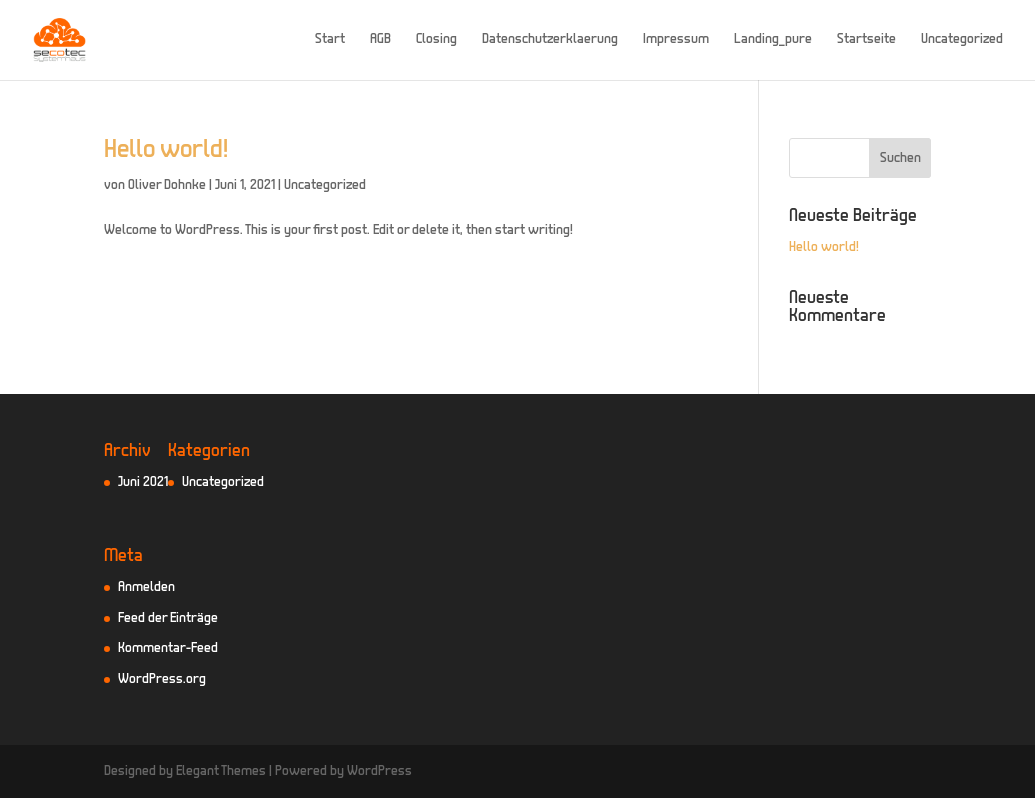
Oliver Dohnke (167, 185)
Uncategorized (962, 40)
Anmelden (146, 587)
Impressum (676, 40)
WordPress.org (162, 679)
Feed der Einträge (168, 618)
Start (330, 40)
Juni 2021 (143, 482)
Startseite (866, 40)
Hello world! (166, 150)
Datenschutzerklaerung (550, 40)
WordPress (379, 771)
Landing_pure (773, 40)
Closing (436, 40)
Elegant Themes (221, 771)
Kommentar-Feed (168, 648)
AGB (380, 40)
